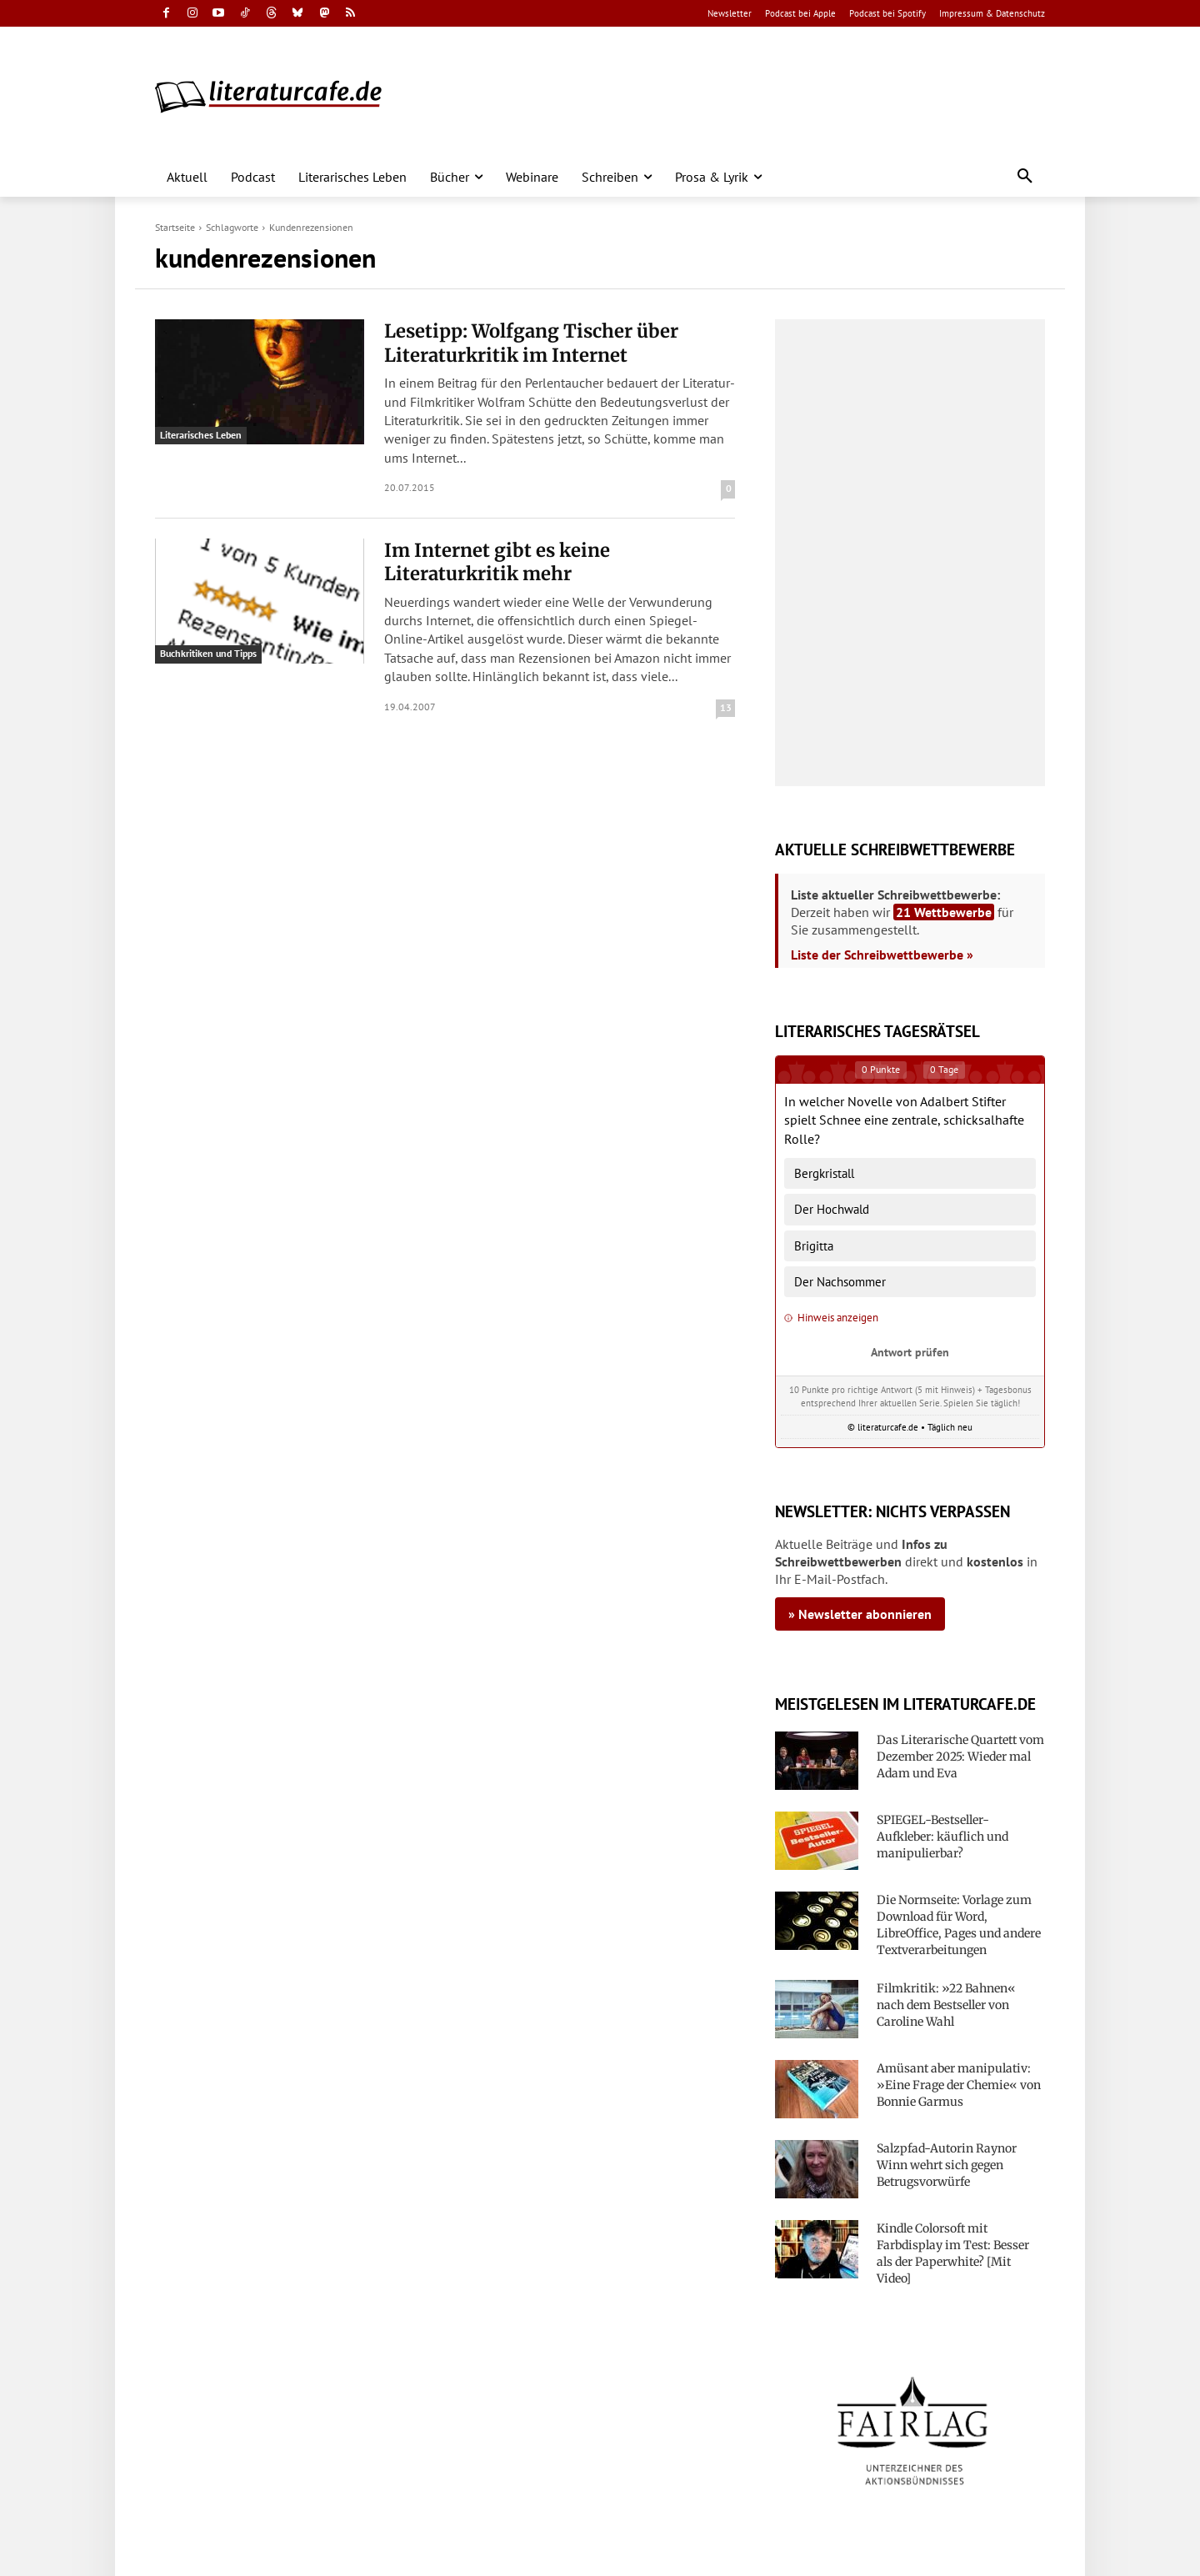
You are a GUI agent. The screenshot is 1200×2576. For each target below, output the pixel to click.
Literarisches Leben (201, 434)
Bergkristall (824, 1173)
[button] (1025, 177)
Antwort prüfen (910, 1352)
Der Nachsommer (840, 1282)
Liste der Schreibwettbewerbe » (882, 954)
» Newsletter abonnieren (860, 1614)
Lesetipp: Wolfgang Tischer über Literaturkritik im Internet (531, 343)
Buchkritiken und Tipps (208, 653)
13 (726, 707)
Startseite (175, 227)
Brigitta (813, 1246)
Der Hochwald (831, 1209)
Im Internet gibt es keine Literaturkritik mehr (497, 562)
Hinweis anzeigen (831, 1318)
